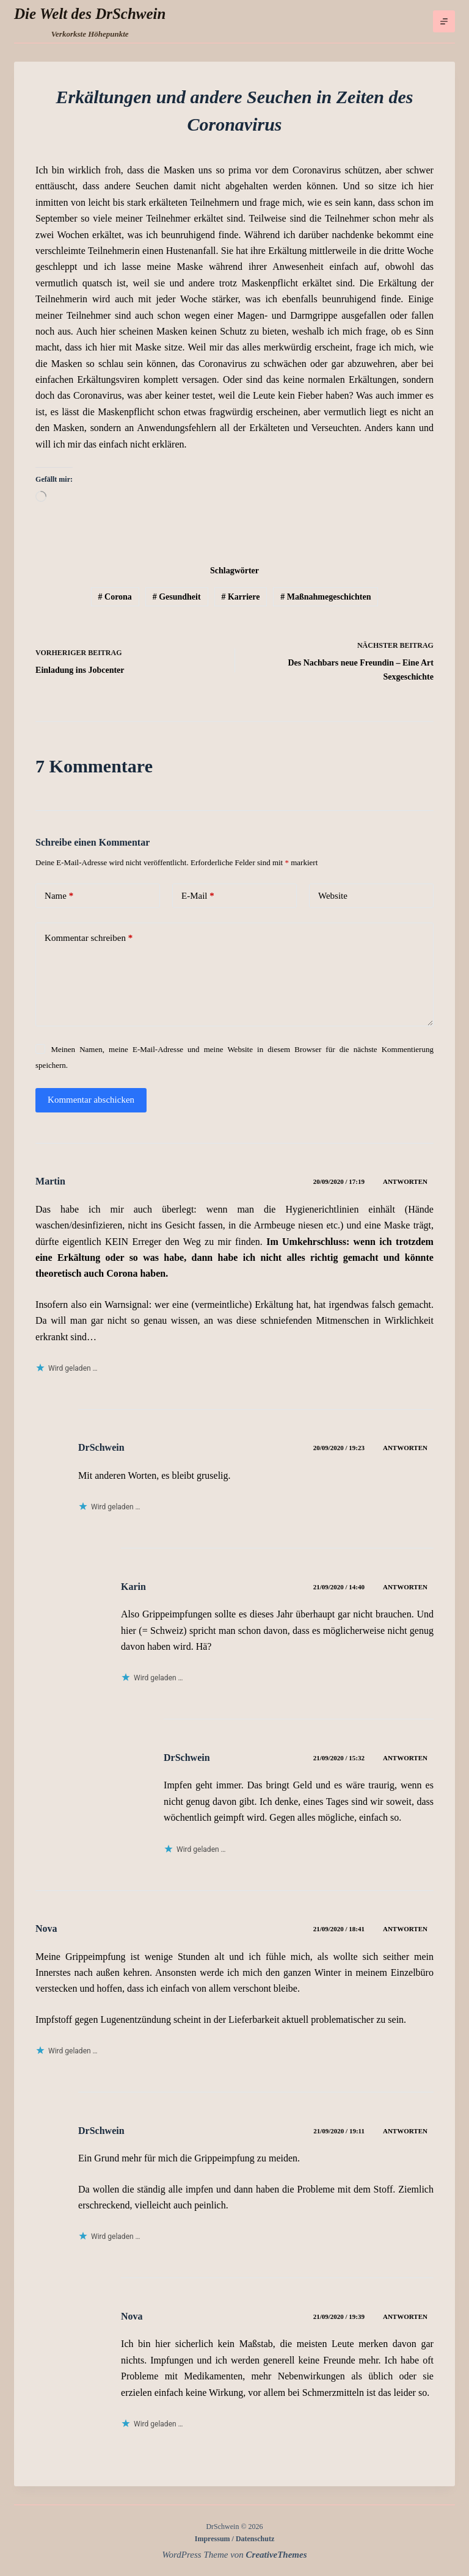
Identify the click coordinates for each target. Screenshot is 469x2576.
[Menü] (444, 21)
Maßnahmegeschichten (325, 596)
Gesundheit (177, 596)
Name (59, 896)
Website (332, 896)
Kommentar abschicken (91, 1100)
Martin (50, 1181)
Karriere (240, 596)
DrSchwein (101, 1447)
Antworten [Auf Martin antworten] (405, 1181)
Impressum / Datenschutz (234, 2538)
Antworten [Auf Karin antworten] (405, 1587)
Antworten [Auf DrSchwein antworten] (405, 1447)
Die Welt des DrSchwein (89, 13)
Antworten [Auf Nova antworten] (405, 1928)
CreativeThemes (276, 2555)
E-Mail (197, 896)
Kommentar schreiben (89, 938)
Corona (115, 596)
